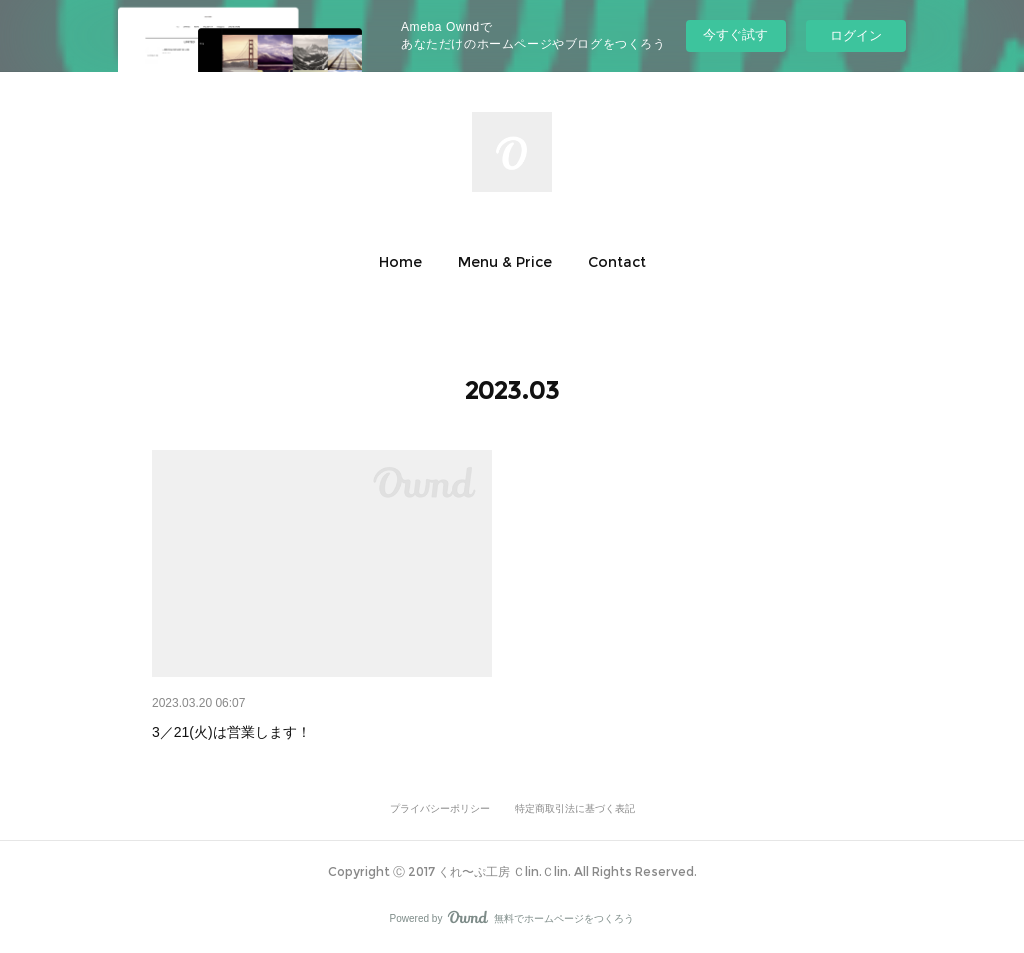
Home (400, 262)
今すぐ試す (735, 34)
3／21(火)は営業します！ (231, 732)
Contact (617, 262)
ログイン (856, 35)
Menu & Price (505, 262)
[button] (400, 262)
